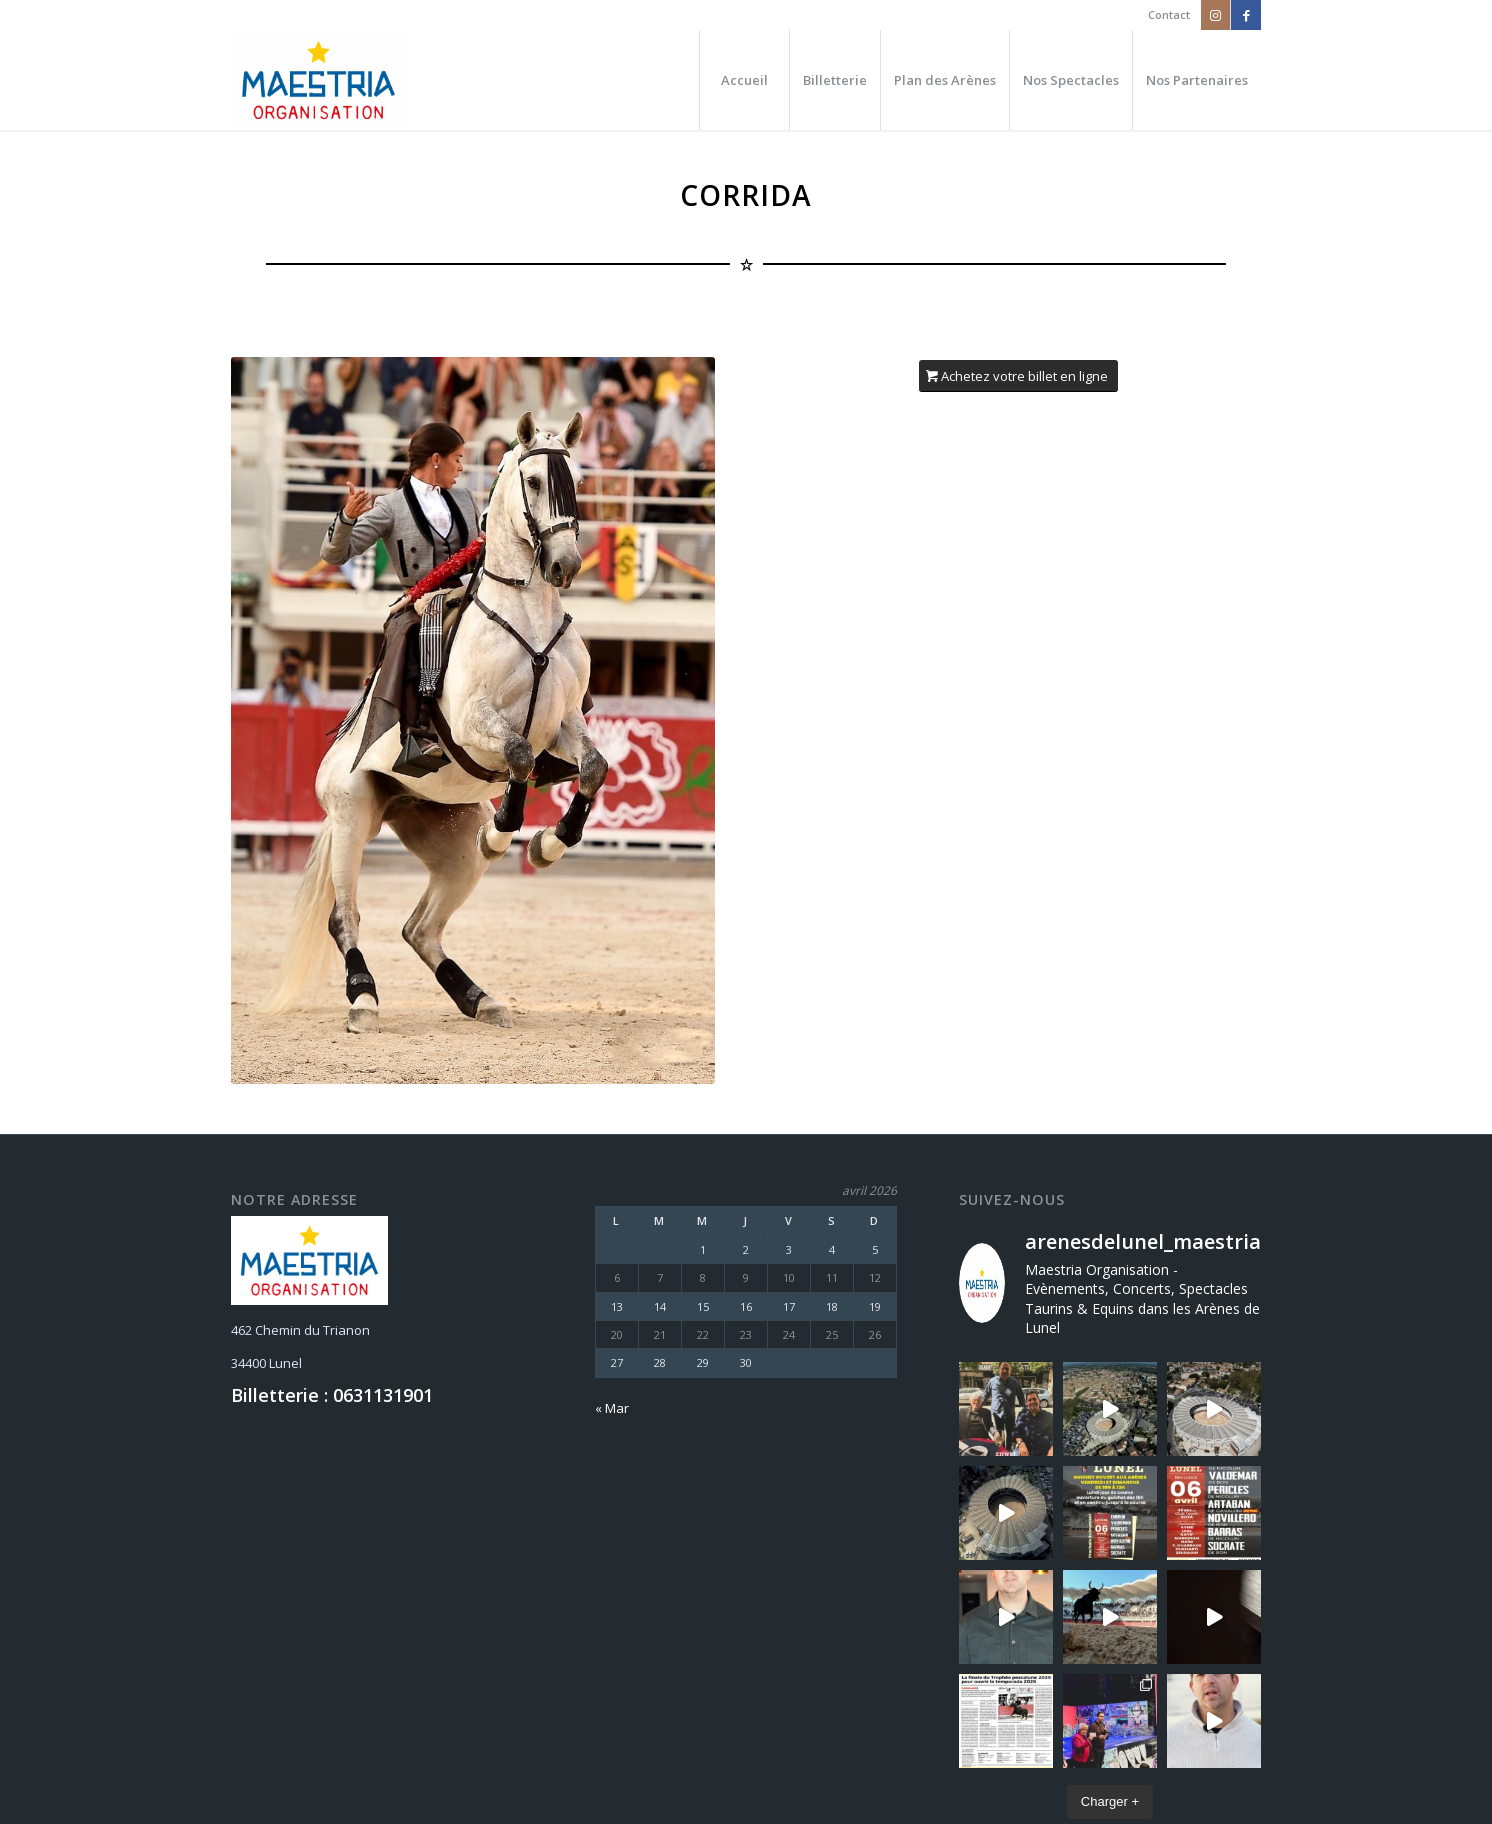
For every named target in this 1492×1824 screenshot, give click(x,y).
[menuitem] (1164, 15)
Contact (1169, 14)
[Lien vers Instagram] (1215, 15)
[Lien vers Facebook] (1246, 15)
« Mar (612, 1408)
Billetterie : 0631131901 (332, 1395)
